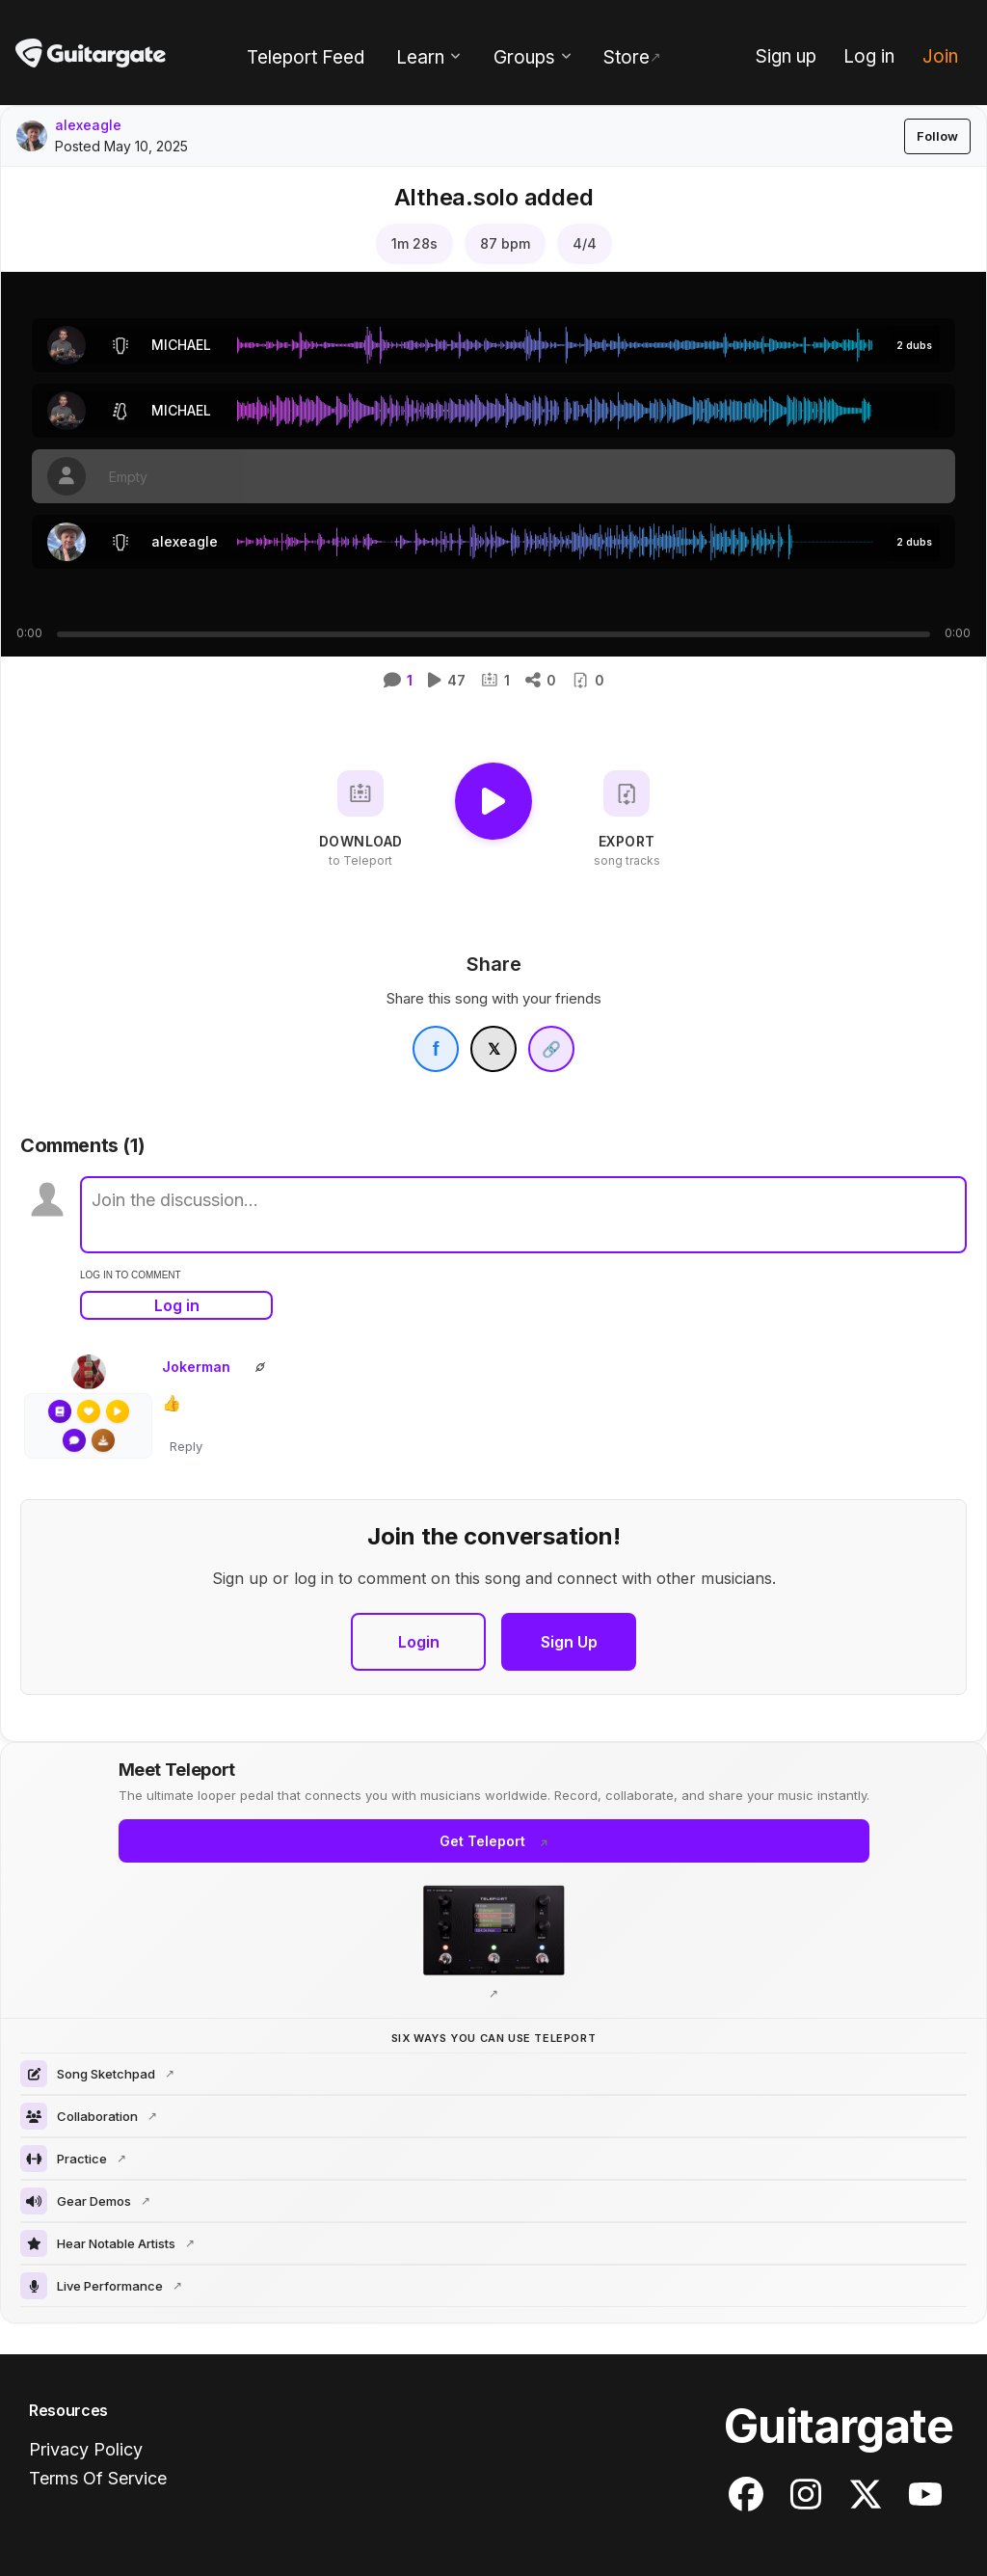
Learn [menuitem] (420, 57)
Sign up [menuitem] (786, 56)
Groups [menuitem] (524, 57)
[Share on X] (493, 1049)
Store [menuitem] (626, 57)
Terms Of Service (98, 2478)
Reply (186, 1446)
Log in (177, 1305)
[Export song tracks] (626, 819)
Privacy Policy (86, 2449)
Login (419, 1641)
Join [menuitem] (940, 56)
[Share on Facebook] (436, 1049)
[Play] (493, 801)
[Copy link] (551, 1049)
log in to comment (130, 1275)
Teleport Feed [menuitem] (305, 57)
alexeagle (88, 125)
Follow (937, 136)
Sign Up (569, 1641)
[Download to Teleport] (360, 819)
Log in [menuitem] (868, 56)
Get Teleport (482, 1841)
